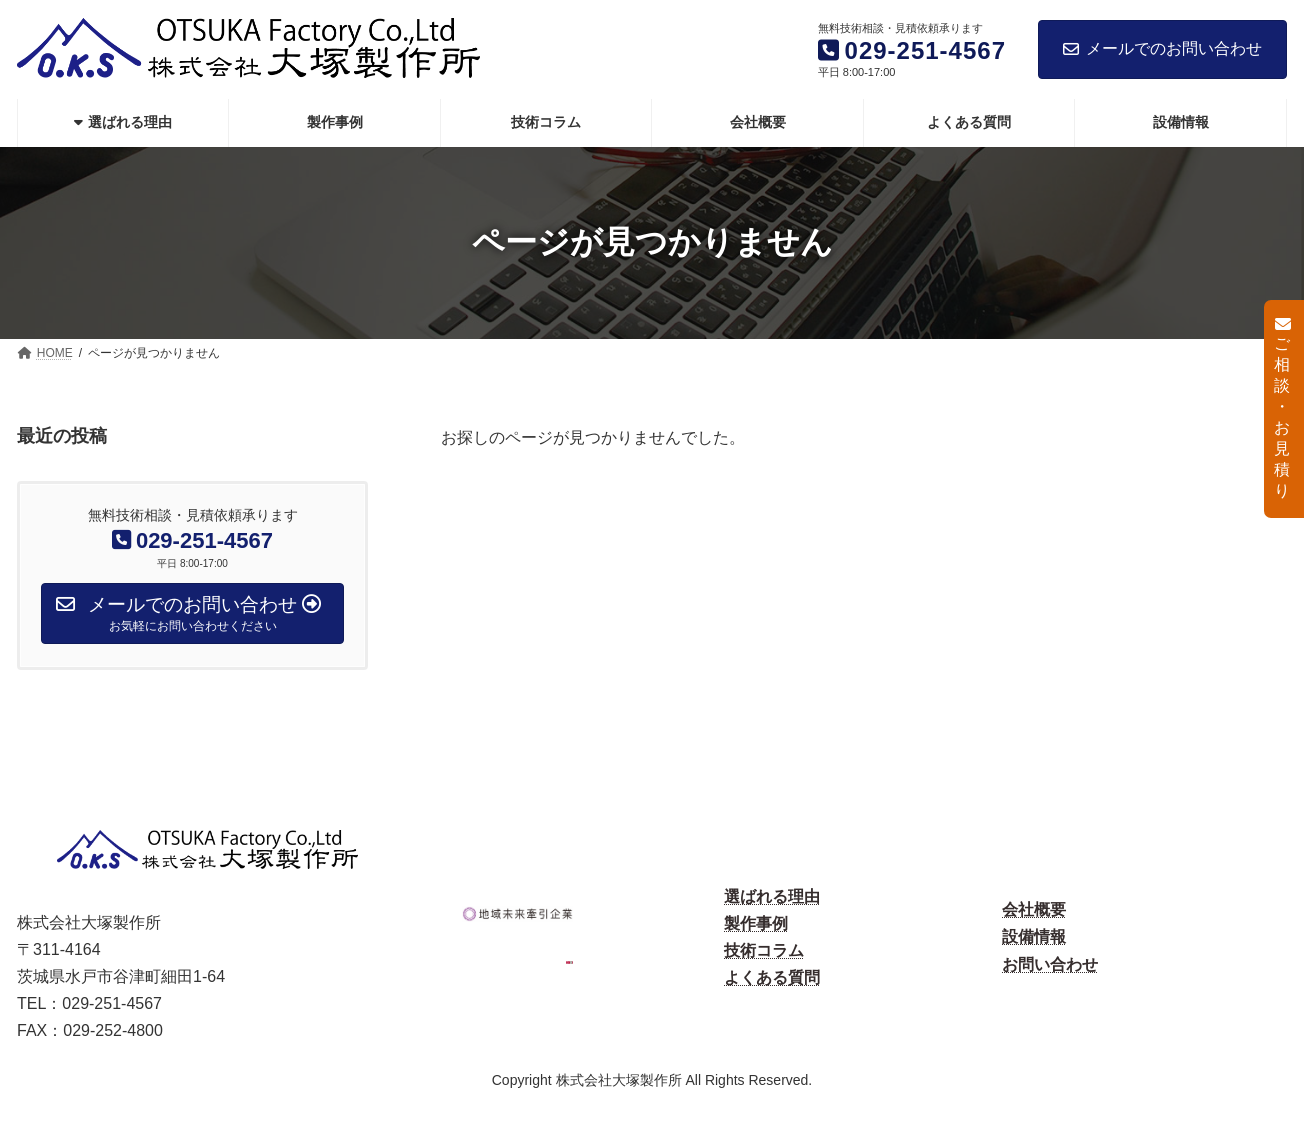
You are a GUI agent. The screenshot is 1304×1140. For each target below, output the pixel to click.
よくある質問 (772, 977)
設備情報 (1034, 936)
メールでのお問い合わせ (1162, 48)
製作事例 (756, 923)
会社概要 (1034, 909)
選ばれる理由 (772, 896)
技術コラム (764, 950)
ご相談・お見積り (1282, 407)
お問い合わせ (1050, 964)
